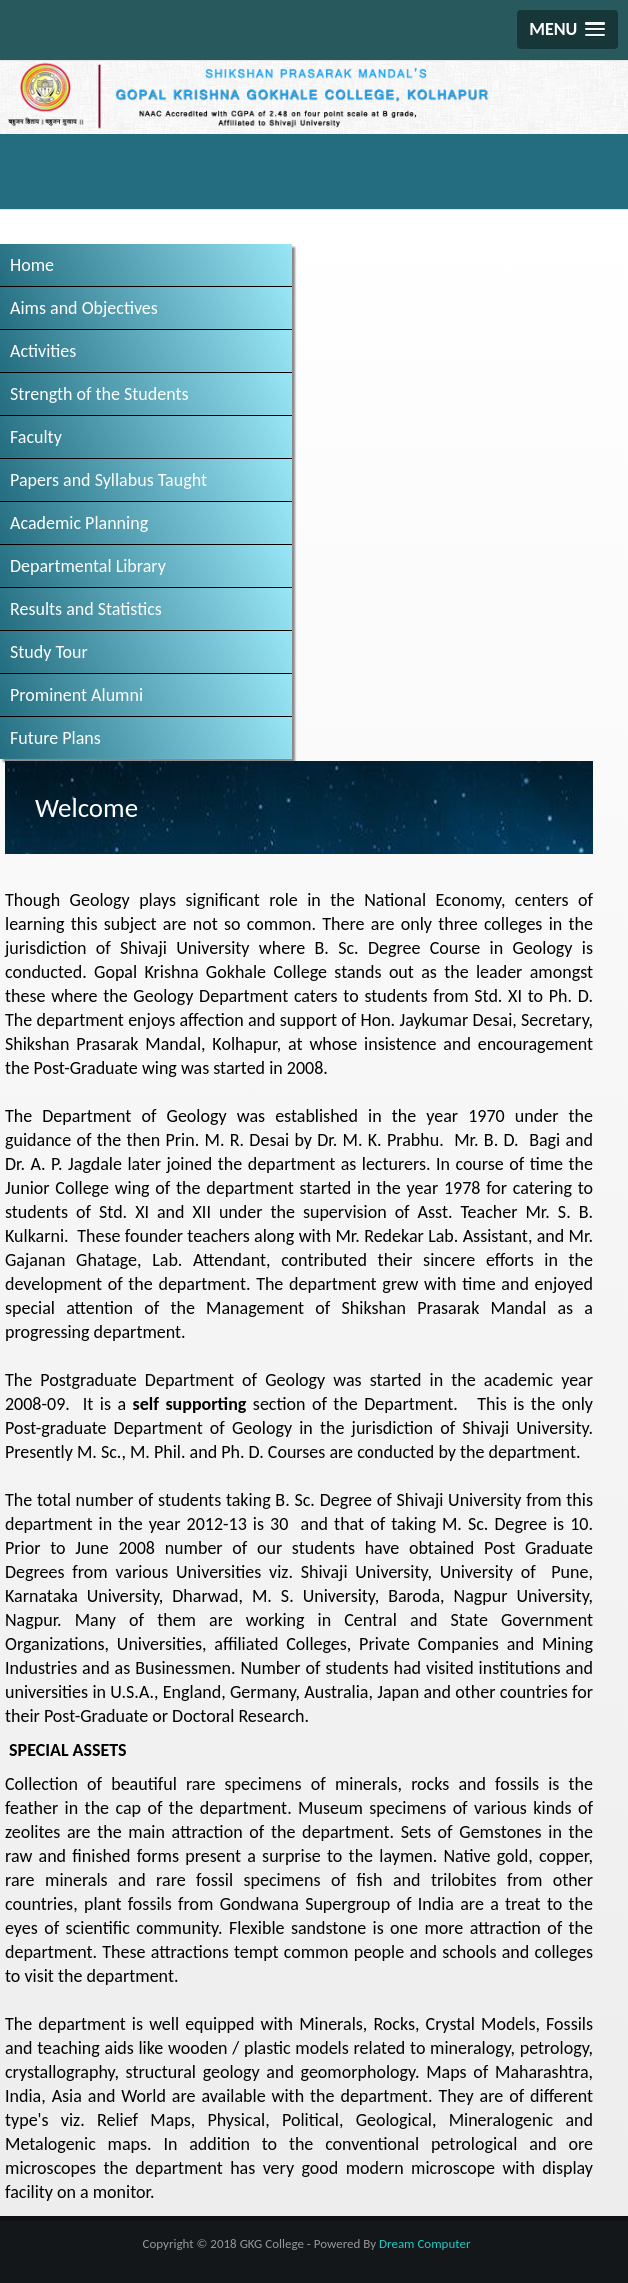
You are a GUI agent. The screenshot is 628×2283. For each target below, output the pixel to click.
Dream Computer (424, 2243)
